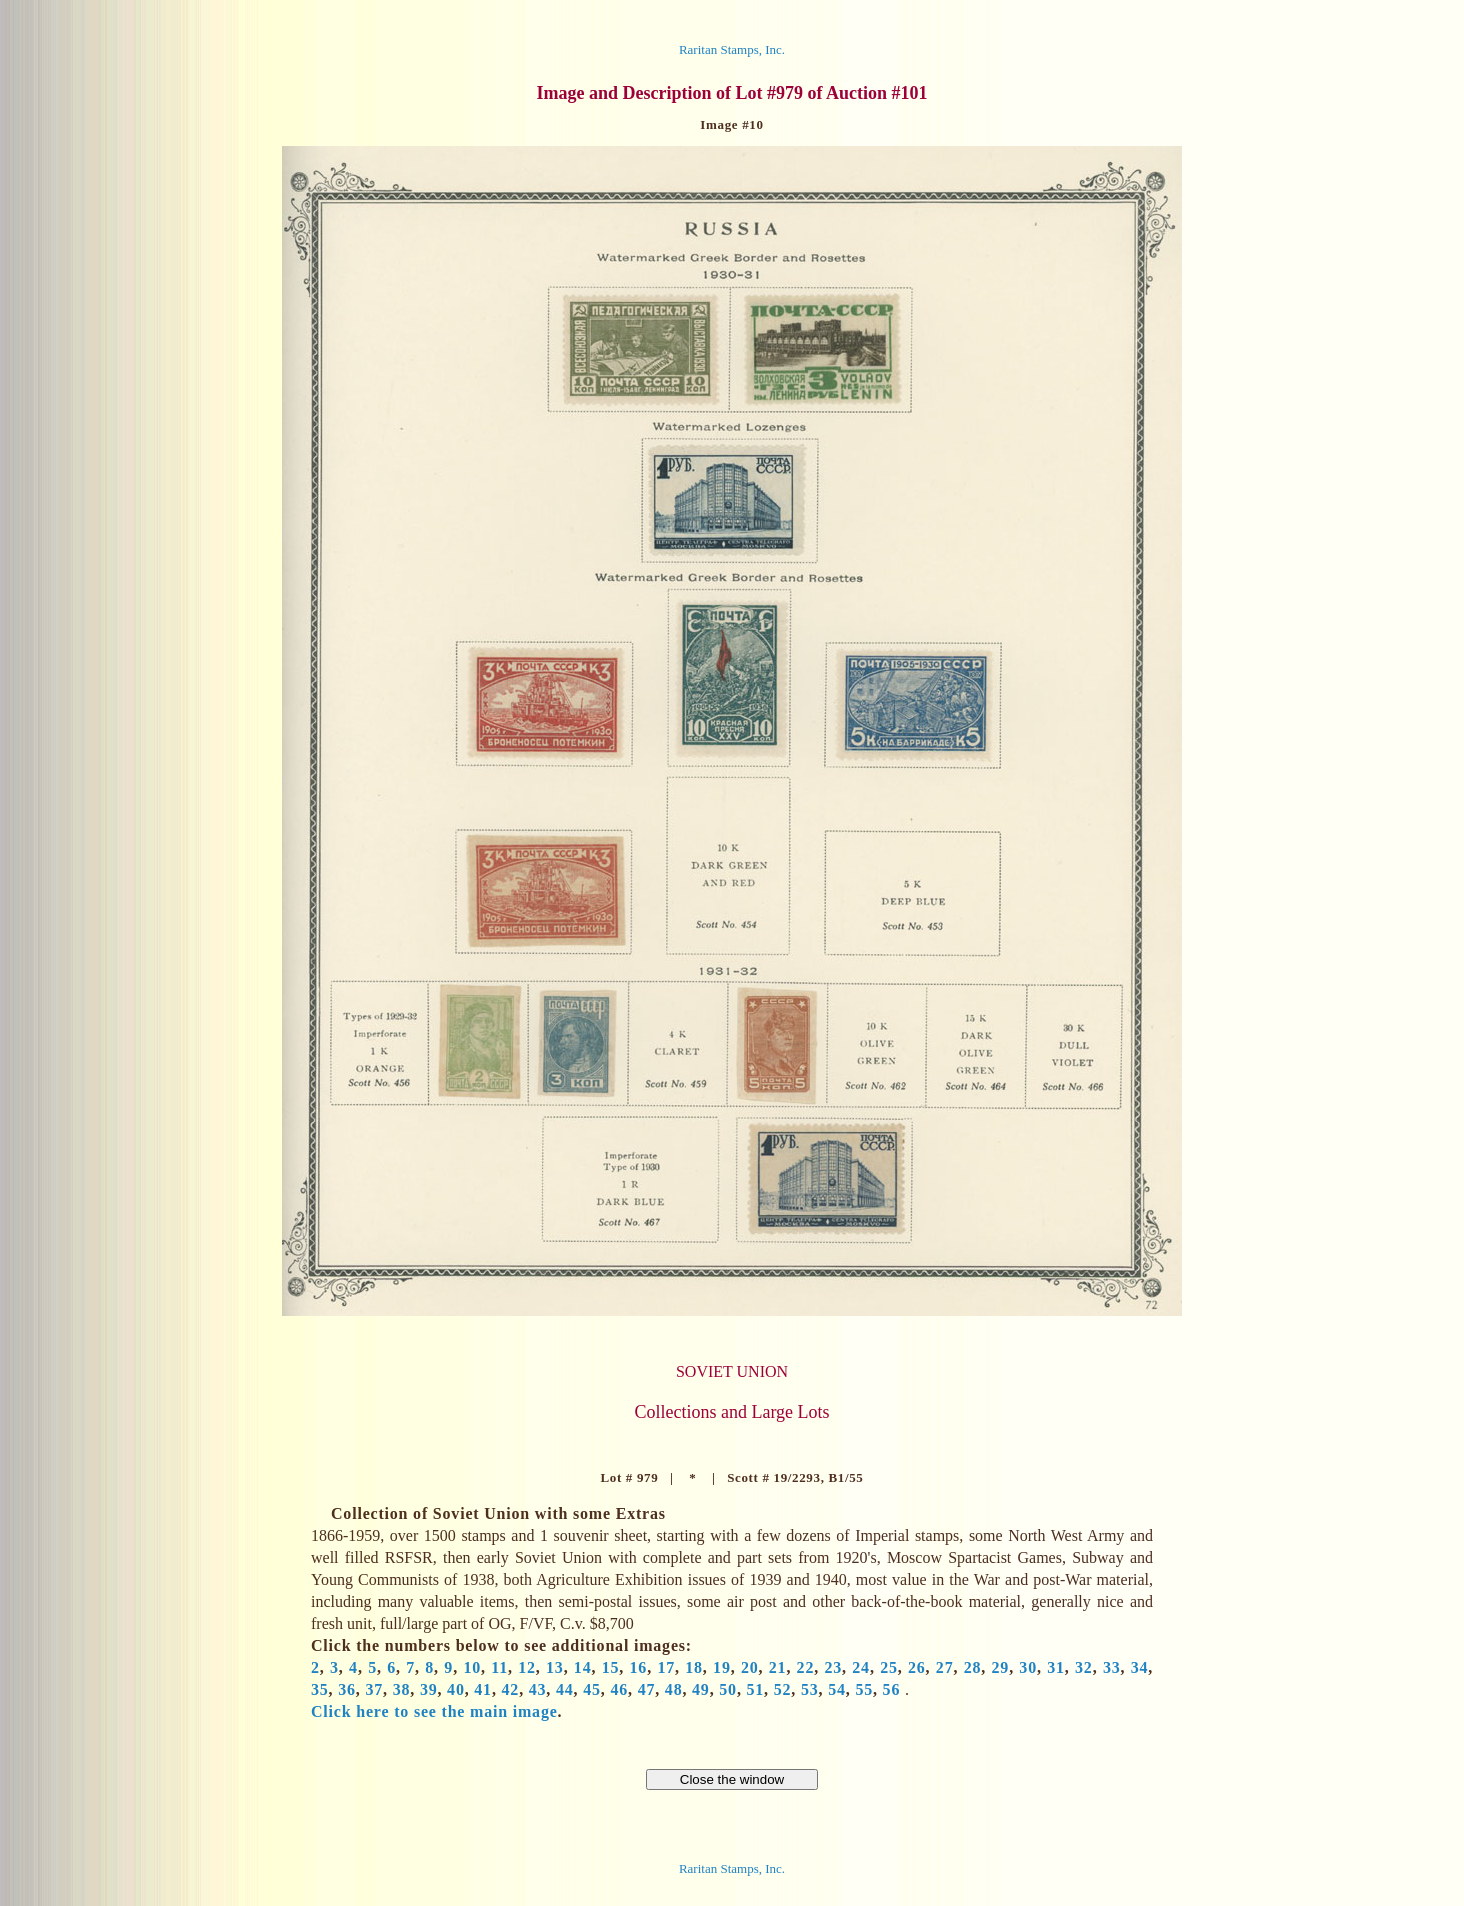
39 (429, 1689)
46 (619, 1689)
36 (347, 1689)
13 (555, 1667)
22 (806, 1667)
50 (728, 1689)
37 (374, 1689)
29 (1001, 1667)
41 (483, 1689)
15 (611, 1667)
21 (778, 1667)
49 (701, 1689)
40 (456, 1689)
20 (750, 1667)
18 (694, 1667)
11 (499, 1667)
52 (783, 1689)
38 (402, 1689)
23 (833, 1667)
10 (472, 1667)
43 (538, 1689)
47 (647, 1689)
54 (837, 1689)
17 (666, 1667)
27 (945, 1667)
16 (639, 1667)
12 (527, 1667)
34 (1140, 1667)
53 (810, 1689)
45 (592, 1689)
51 (756, 1689)
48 (674, 1689)
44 (565, 1689)
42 (511, 1689)
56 (892, 1689)
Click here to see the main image (434, 1711)
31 (1056, 1667)
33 (1112, 1667)
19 (722, 1667)
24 (861, 1667)
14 (583, 1667)
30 (1028, 1667)
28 (973, 1667)
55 (864, 1689)
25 (889, 1667)
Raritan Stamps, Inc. (732, 49)
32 (1084, 1667)
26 (917, 1667)
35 (320, 1689)
